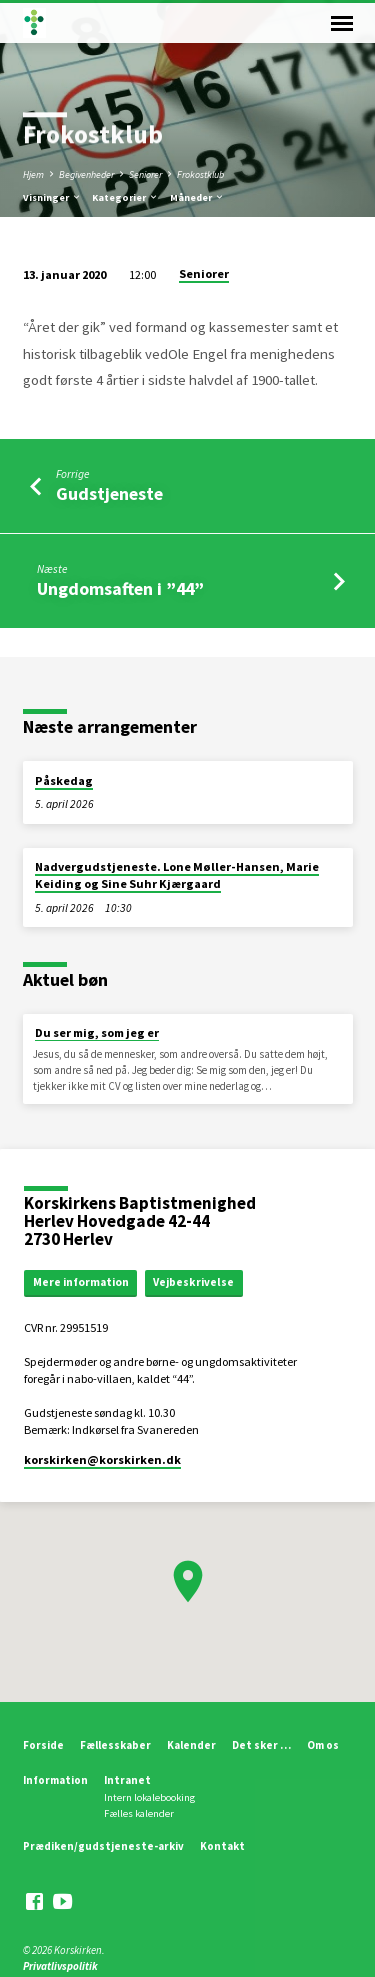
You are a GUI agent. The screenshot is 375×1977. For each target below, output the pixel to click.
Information (55, 1780)
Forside (43, 1745)
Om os (323, 1745)
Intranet (127, 1780)
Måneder (197, 197)
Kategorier (125, 197)
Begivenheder (86, 174)
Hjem (33, 174)
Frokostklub (200, 174)
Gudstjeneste (109, 493)
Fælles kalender (139, 1813)
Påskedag (64, 780)
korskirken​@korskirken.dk (102, 1459)
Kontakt (222, 1846)
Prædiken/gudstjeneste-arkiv (103, 1846)
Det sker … (261, 1745)
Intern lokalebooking (149, 1797)
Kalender (191, 1745)
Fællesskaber (115, 1745)
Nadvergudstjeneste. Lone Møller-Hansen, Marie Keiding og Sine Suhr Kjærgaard (177, 875)
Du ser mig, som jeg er (97, 1032)
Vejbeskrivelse (193, 1282)
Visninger (52, 197)
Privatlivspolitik (60, 1966)
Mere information (81, 1282)
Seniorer (145, 174)
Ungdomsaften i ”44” (120, 588)
